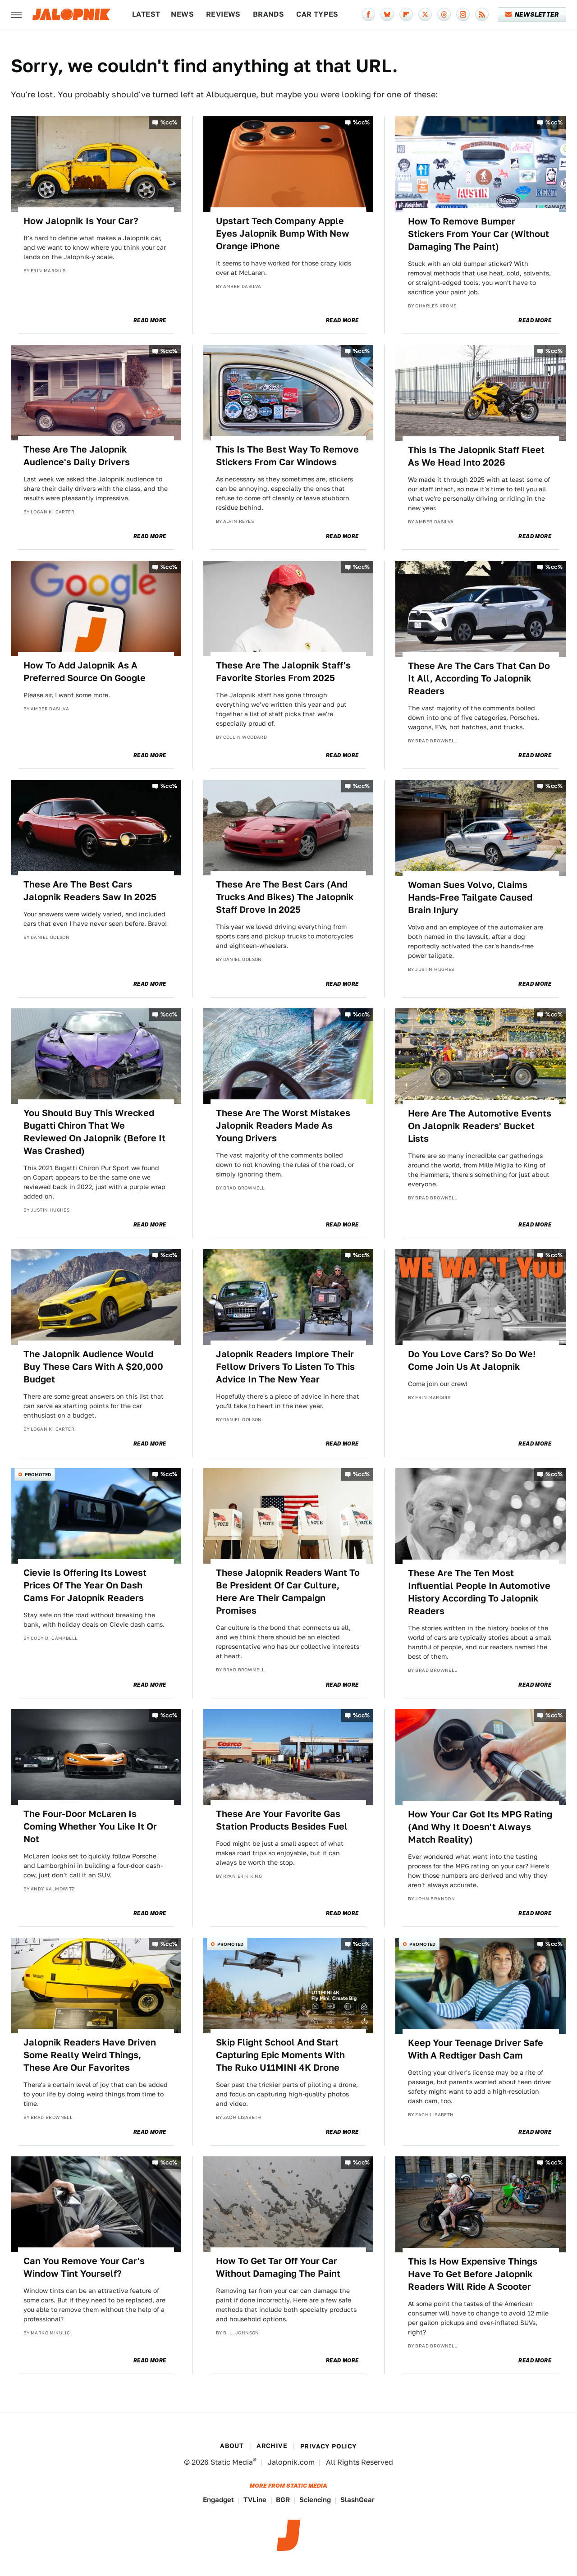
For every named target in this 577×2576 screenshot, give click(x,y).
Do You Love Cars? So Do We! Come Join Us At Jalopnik (472, 1360)
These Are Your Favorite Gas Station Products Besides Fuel (282, 1820)
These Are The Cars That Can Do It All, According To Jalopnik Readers (479, 678)
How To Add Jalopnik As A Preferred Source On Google (84, 671)
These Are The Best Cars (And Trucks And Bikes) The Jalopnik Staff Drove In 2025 (285, 897)
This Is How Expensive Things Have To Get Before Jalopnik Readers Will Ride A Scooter (472, 2274)
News (182, 14)
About (231, 2445)
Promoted (38, 1474)
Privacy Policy (328, 2446)
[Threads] (444, 14)
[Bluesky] (387, 14)
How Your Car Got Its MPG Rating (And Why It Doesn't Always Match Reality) (480, 1827)
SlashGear (357, 2499)
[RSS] (482, 14)
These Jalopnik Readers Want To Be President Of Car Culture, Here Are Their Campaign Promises (288, 1591)
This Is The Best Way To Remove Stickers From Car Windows (287, 455)
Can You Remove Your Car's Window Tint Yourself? (84, 2267)
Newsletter (532, 14)
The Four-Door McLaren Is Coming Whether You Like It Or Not (90, 1826)
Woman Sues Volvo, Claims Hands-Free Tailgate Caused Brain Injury (470, 897)
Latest (146, 14)
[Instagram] (463, 14)
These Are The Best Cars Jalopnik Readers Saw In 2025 (89, 890)
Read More (149, 320)
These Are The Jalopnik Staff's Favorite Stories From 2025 (283, 671)
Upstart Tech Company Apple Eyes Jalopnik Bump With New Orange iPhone (282, 233)
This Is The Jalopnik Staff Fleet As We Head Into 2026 (476, 456)
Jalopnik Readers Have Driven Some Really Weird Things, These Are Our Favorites (89, 2055)
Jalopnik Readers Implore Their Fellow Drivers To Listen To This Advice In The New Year (285, 1367)
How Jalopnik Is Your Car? (80, 220)
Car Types (317, 14)
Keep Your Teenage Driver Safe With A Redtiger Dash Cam (475, 2049)
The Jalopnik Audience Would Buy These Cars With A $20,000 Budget (93, 1367)
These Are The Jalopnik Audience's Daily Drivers (76, 455)
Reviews (223, 14)
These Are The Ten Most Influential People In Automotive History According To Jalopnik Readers (479, 1592)
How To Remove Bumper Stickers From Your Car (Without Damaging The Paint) (478, 234)
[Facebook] (368, 14)
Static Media (232, 2462)
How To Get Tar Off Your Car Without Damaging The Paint (278, 2267)
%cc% (169, 122)
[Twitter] (425, 14)
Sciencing (315, 2499)
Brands (268, 14)
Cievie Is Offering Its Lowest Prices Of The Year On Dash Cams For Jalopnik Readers (85, 1585)
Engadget (218, 2499)
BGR (283, 2499)
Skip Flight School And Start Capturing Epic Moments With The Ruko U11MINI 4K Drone (280, 2055)
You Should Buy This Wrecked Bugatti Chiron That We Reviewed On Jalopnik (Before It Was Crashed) (94, 1131)
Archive (271, 2445)
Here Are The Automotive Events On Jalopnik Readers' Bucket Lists (479, 1126)
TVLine (254, 2499)
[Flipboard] (406, 14)
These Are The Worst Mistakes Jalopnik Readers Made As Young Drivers (283, 1125)
